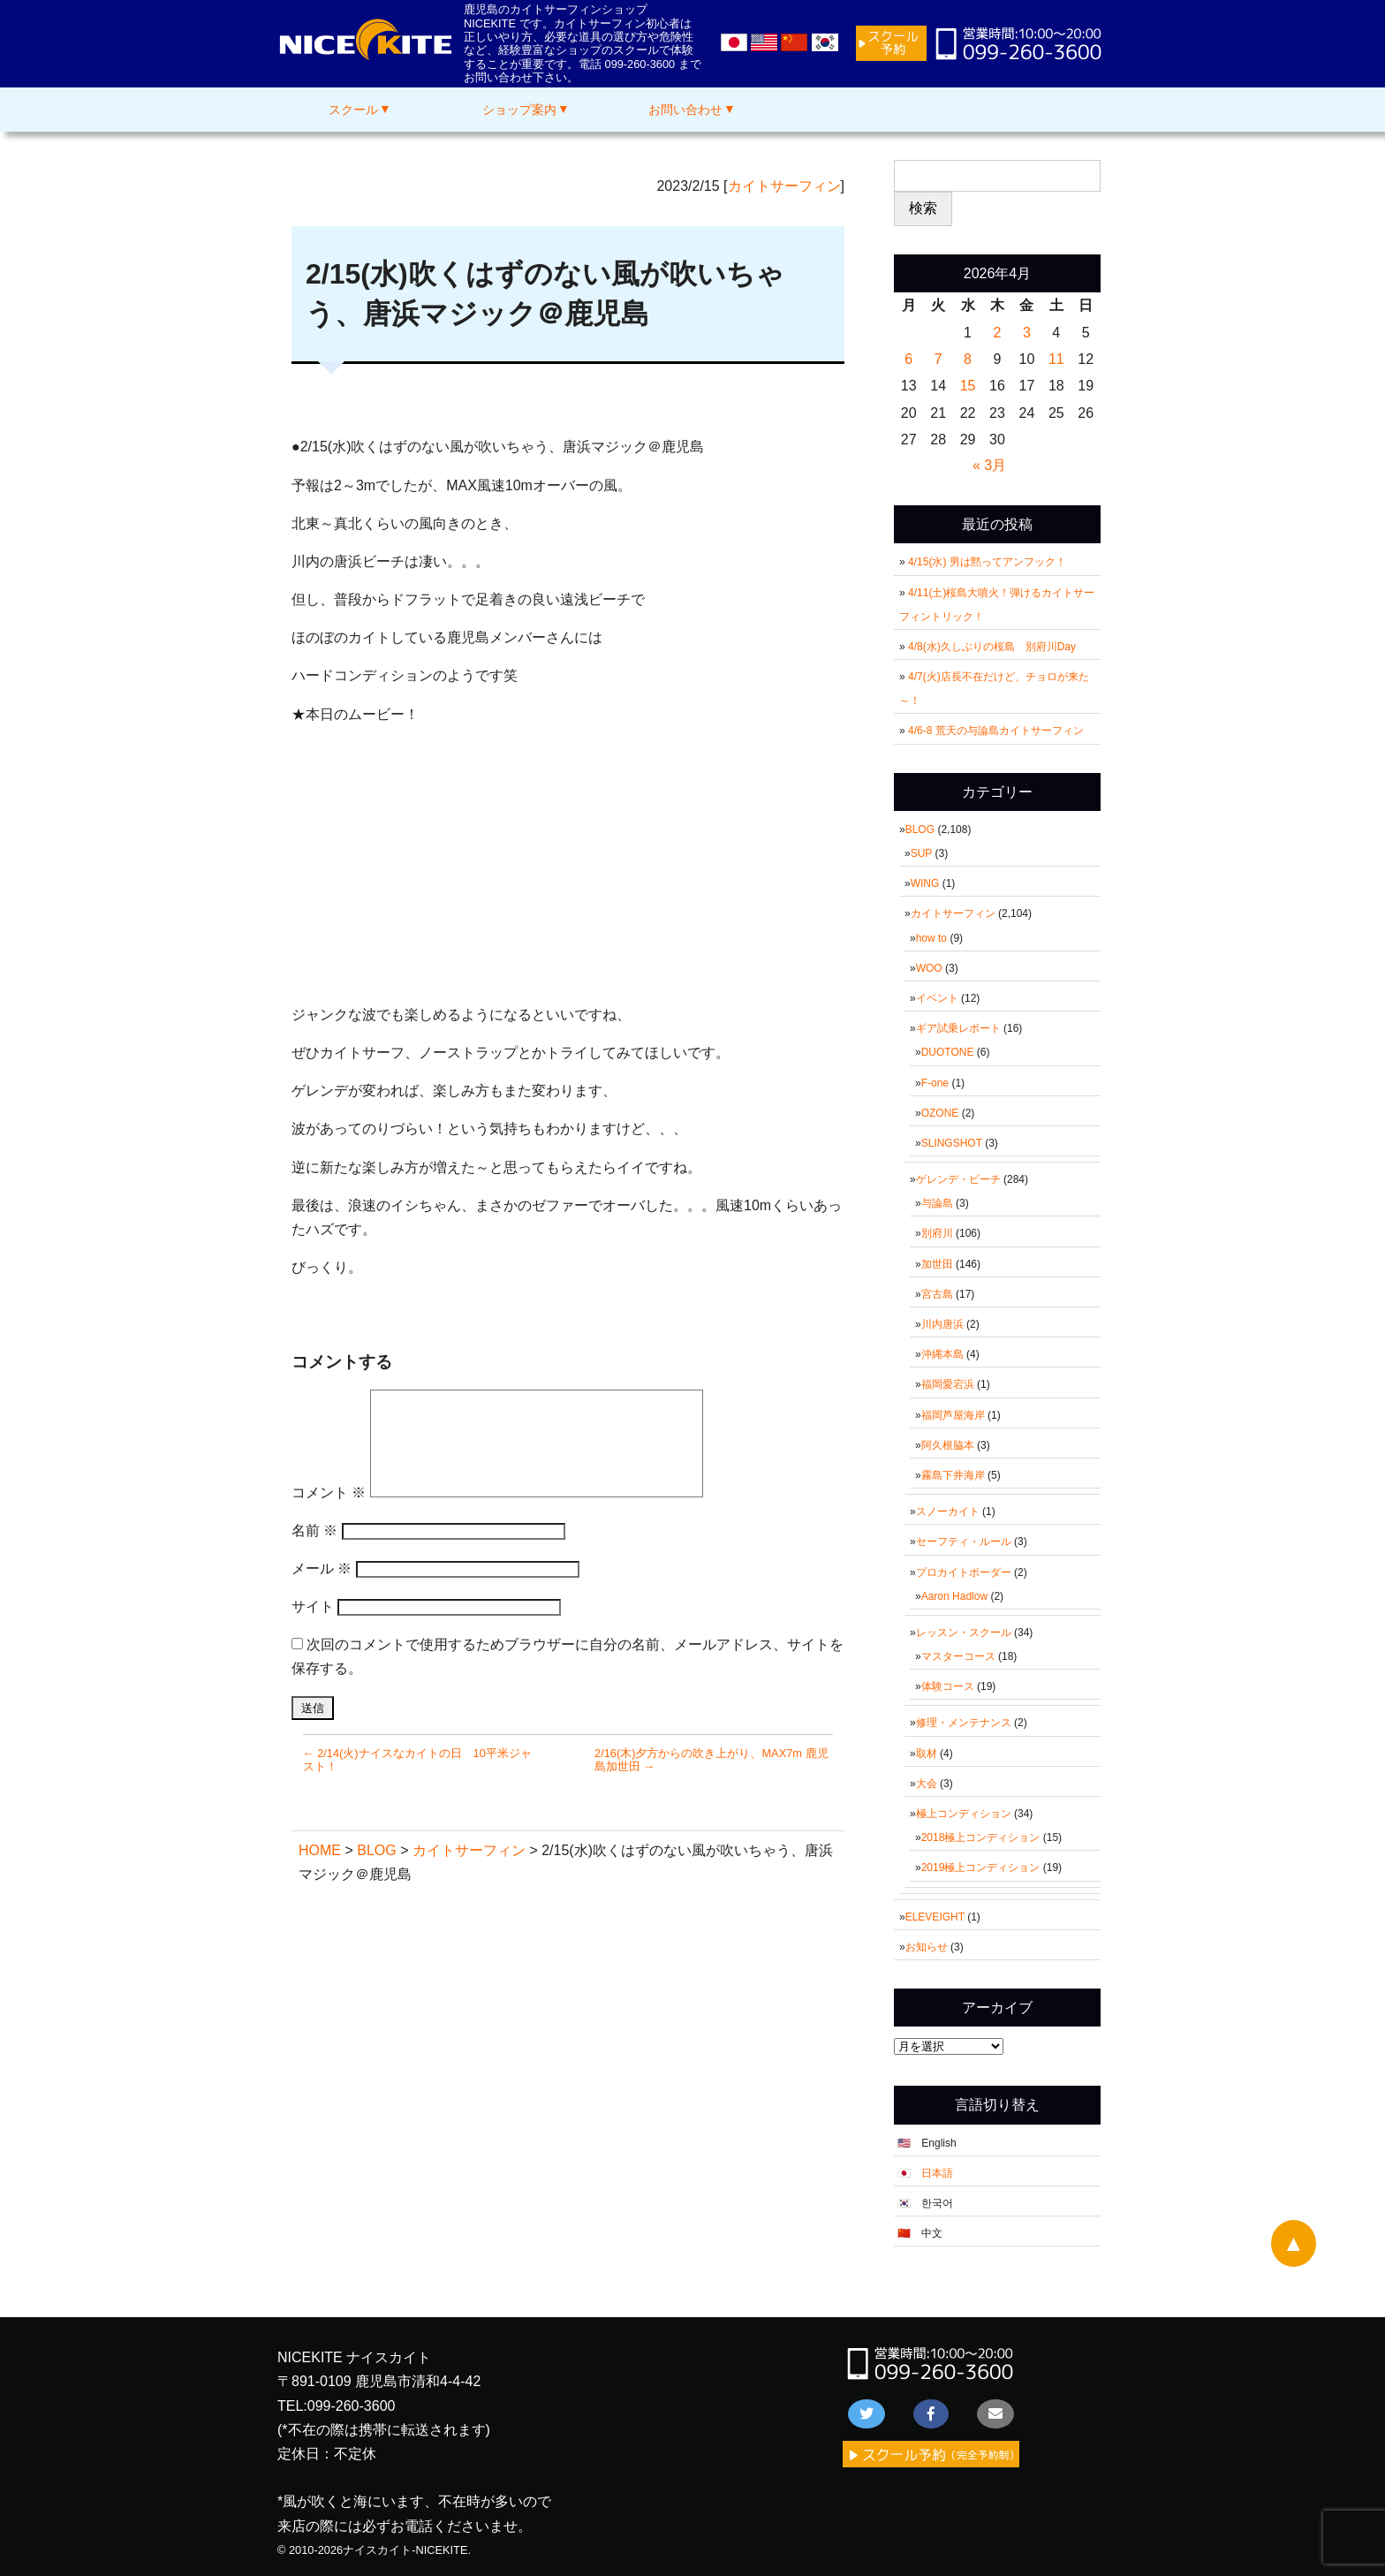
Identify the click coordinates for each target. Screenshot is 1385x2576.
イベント (937, 998)
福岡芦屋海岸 (953, 1415)
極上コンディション (963, 1813)
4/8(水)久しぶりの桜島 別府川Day (992, 646)
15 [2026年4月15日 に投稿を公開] (968, 385)
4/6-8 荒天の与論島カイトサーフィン (996, 730)
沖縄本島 (942, 1354)
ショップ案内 (519, 109)
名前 (314, 1530)
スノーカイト (948, 1511)
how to (931, 938)
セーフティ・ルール (963, 1541)
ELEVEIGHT (935, 1917)
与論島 (937, 1203)
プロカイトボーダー (963, 1572)
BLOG (920, 829)
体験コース (947, 1686)
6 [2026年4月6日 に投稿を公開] (908, 359)
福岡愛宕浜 (947, 1384)
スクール (353, 109)
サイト (312, 1606)
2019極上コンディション (981, 1867)
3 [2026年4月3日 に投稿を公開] (1027, 332)
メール (321, 1568)
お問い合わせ (685, 109)
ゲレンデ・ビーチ (958, 1179)
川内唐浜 (942, 1324)
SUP (921, 853)
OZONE (940, 1113)
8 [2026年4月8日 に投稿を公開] (968, 359)
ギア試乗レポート (958, 1028)
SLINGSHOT (951, 1143)
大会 (926, 1783)
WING (925, 883)
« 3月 (989, 465)
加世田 (937, 1264)
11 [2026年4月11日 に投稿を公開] (1056, 359)
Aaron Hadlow (954, 1596)
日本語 (937, 2173)
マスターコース (958, 1656)
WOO (929, 968)
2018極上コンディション (981, 1837)
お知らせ (926, 1947)
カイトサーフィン (784, 185)
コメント (328, 1492)
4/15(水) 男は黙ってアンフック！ (987, 562)
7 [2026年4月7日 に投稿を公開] (938, 359)
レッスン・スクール (963, 1632)
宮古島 (937, 1294)
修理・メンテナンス (963, 1722)
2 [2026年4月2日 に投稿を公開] (998, 332)
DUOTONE (947, 1052)
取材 (926, 1753)
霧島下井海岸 (953, 1475)
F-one (935, 1083)
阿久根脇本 (947, 1445)
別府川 (937, 1233)
